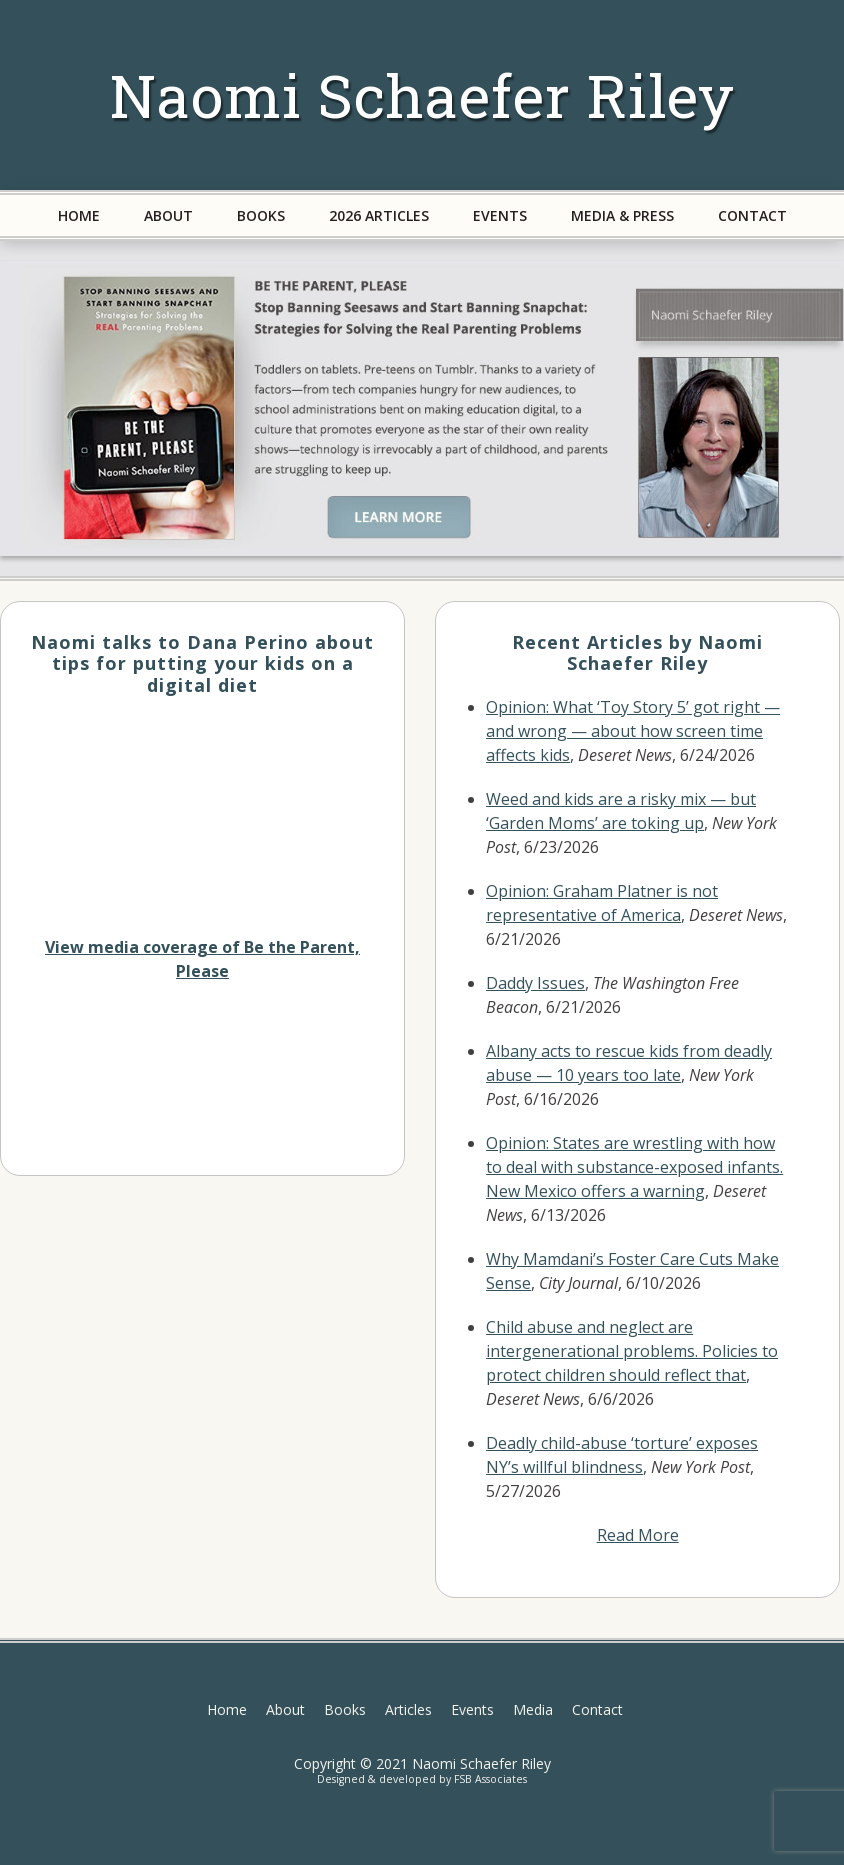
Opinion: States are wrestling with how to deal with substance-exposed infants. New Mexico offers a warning (634, 1167)
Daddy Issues (535, 983)
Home (227, 1709)
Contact (597, 1709)
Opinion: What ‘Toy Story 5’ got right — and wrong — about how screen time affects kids (633, 731)
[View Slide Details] (422, 408)
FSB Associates (490, 1779)
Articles (408, 1709)
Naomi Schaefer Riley (422, 94)
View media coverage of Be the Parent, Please (202, 959)
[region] (422, 408)
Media (533, 1709)
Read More (638, 1535)
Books (345, 1709)
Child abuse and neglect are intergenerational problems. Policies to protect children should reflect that (632, 1351)
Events (472, 1709)
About (285, 1709)
